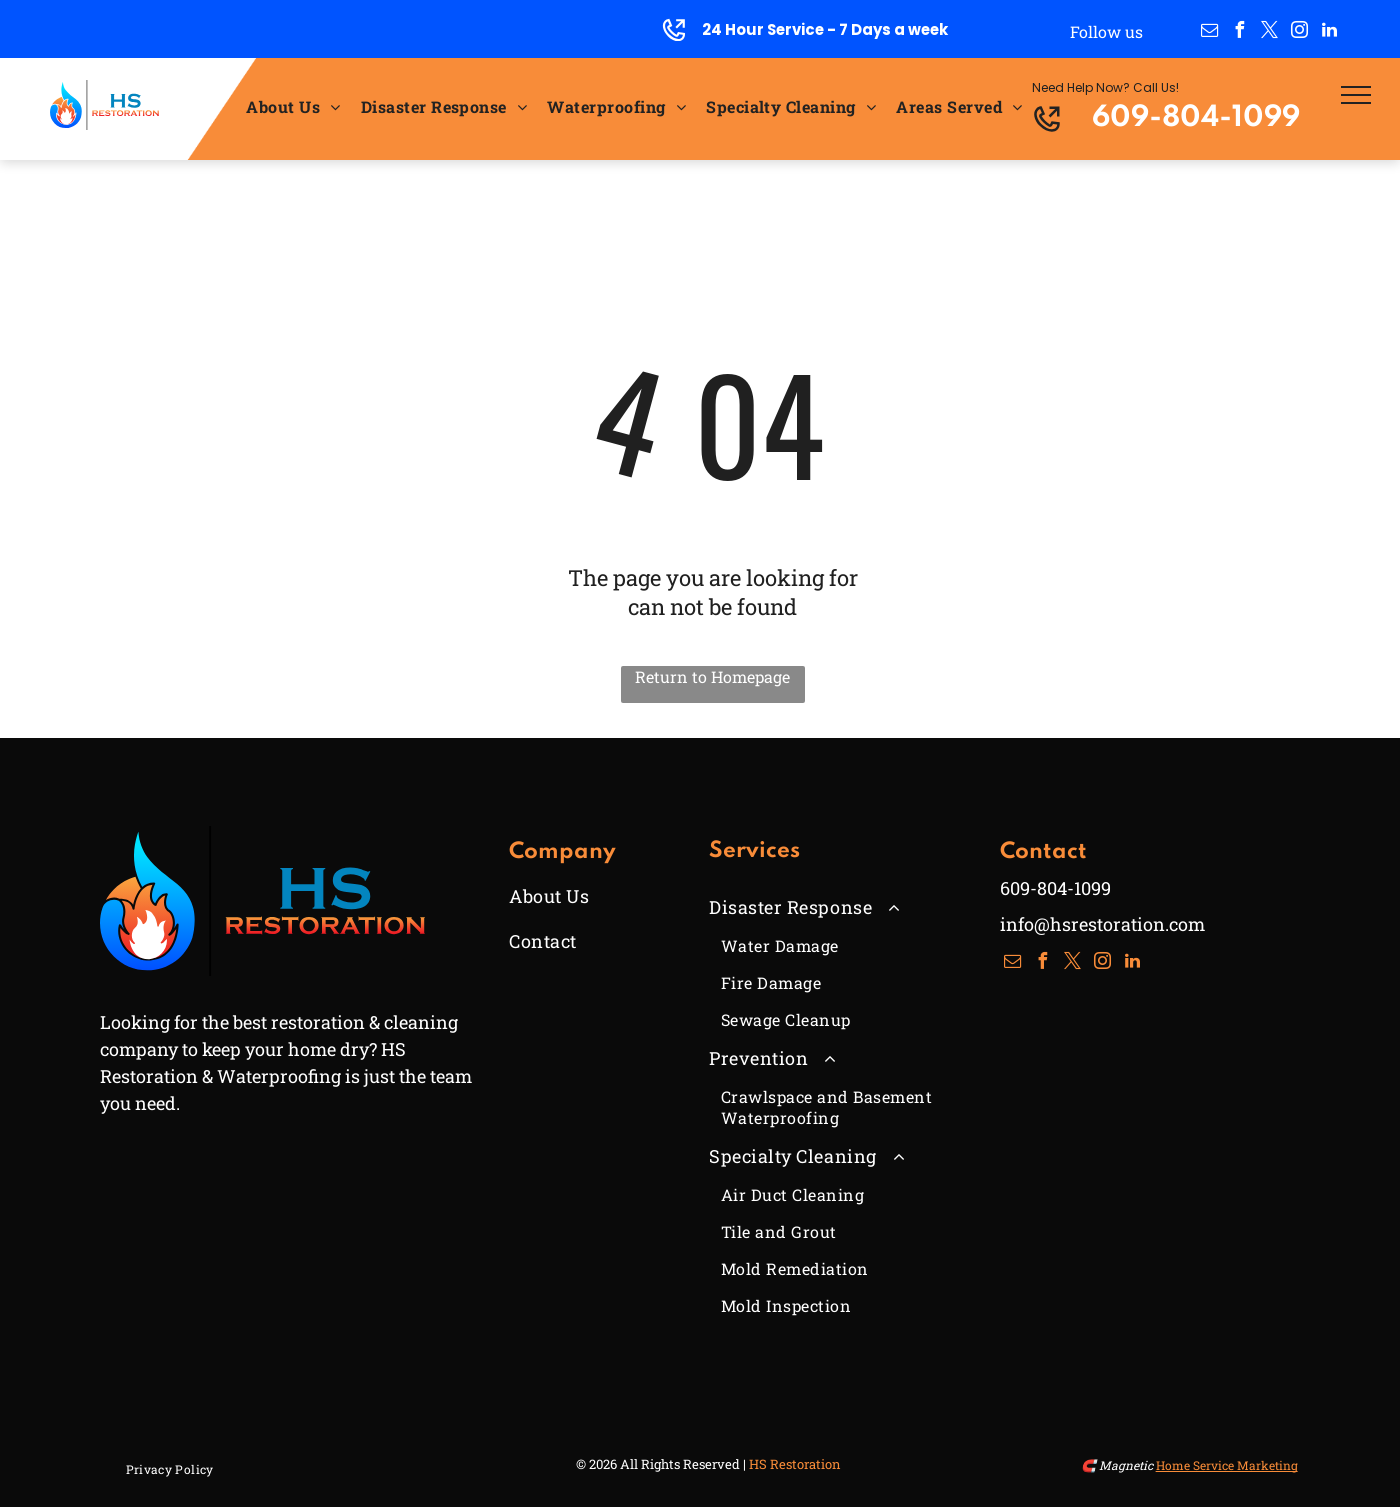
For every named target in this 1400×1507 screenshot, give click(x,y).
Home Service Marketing (1227, 1465)
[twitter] (1270, 32)
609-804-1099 (1196, 118)
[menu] (1356, 95)
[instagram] (1300, 32)
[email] (1210, 32)
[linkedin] (1330, 32)
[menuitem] (293, 105)
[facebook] (1240, 32)
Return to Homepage (712, 676)
